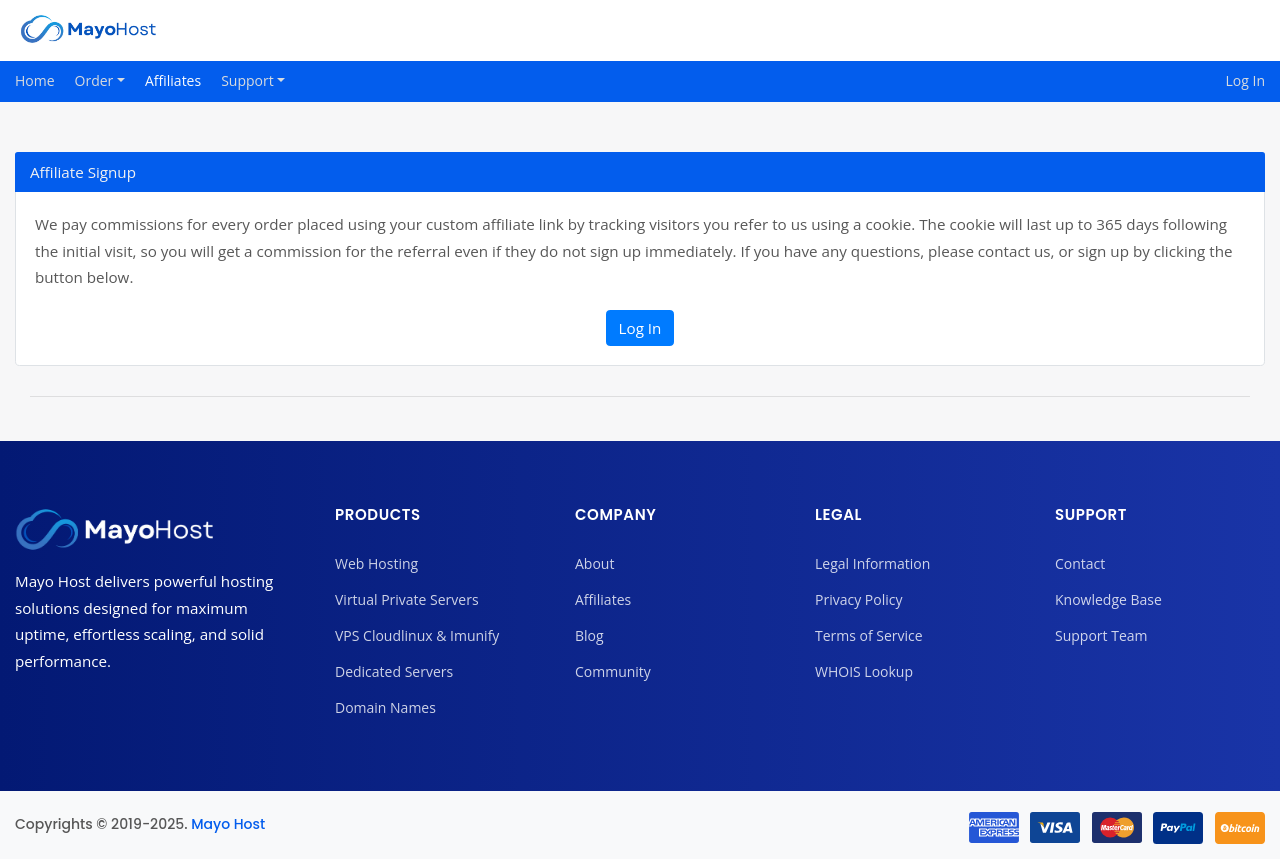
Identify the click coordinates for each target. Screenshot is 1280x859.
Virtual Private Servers (407, 599)
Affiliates (173, 80)
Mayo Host (228, 824)
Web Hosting (376, 563)
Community (613, 671)
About (594, 563)
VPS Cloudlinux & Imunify (417, 635)
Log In (1245, 80)
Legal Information (872, 563)
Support (249, 80)
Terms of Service (869, 635)
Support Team (1101, 635)
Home (35, 80)
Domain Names (385, 707)
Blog (589, 635)
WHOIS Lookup (864, 671)
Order (96, 80)
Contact (1080, 563)
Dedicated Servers (394, 671)
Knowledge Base (1108, 599)
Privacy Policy (858, 599)
